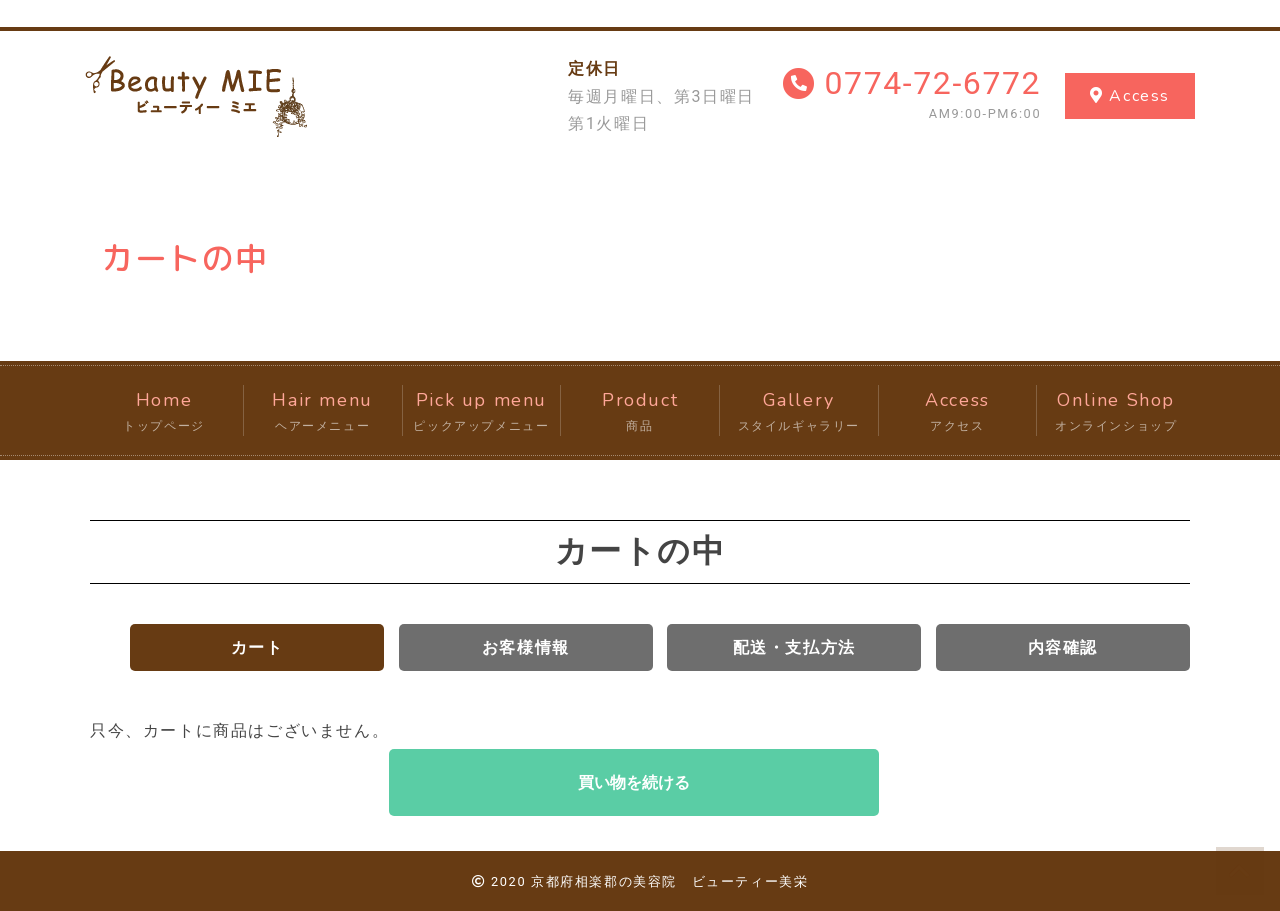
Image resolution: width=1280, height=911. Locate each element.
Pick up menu (482, 412)
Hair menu (323, 412)
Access (958, 412)
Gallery (799, 412)
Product (640, 412)
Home (164, 412)
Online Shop (1116, 412)
